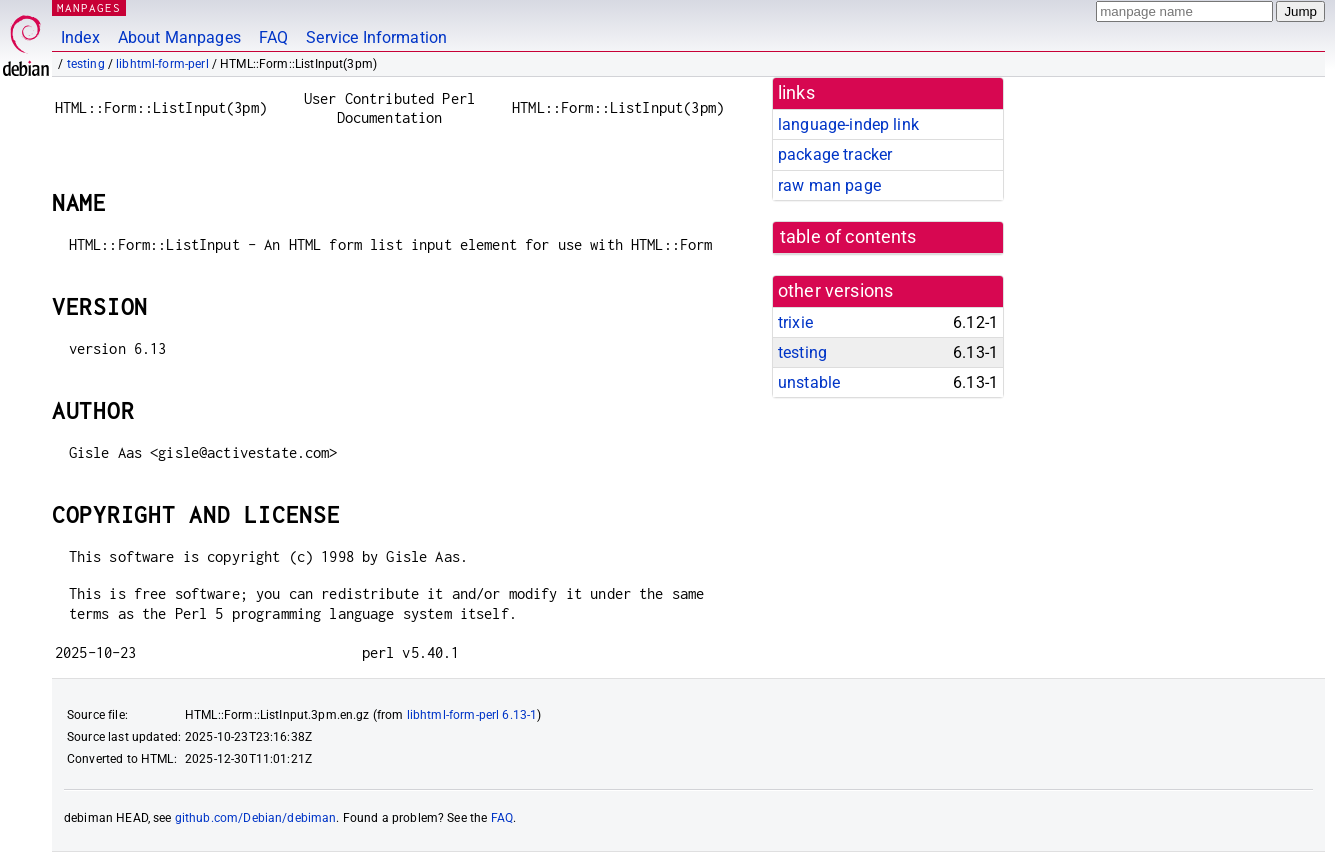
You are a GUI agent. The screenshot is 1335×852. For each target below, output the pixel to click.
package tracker (835, 154)
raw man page (829, 185)
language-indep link (848, 124)
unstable (809, 382)
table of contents (848, 237)
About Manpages (179, 37)
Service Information (376, 37)
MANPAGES (89, 7)
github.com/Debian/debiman (256, 818)
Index (80, 37)
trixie (795, 322)
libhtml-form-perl (162, 64)
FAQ (273, 37)
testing (86, 64)
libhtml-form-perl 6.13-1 (472, 715)
